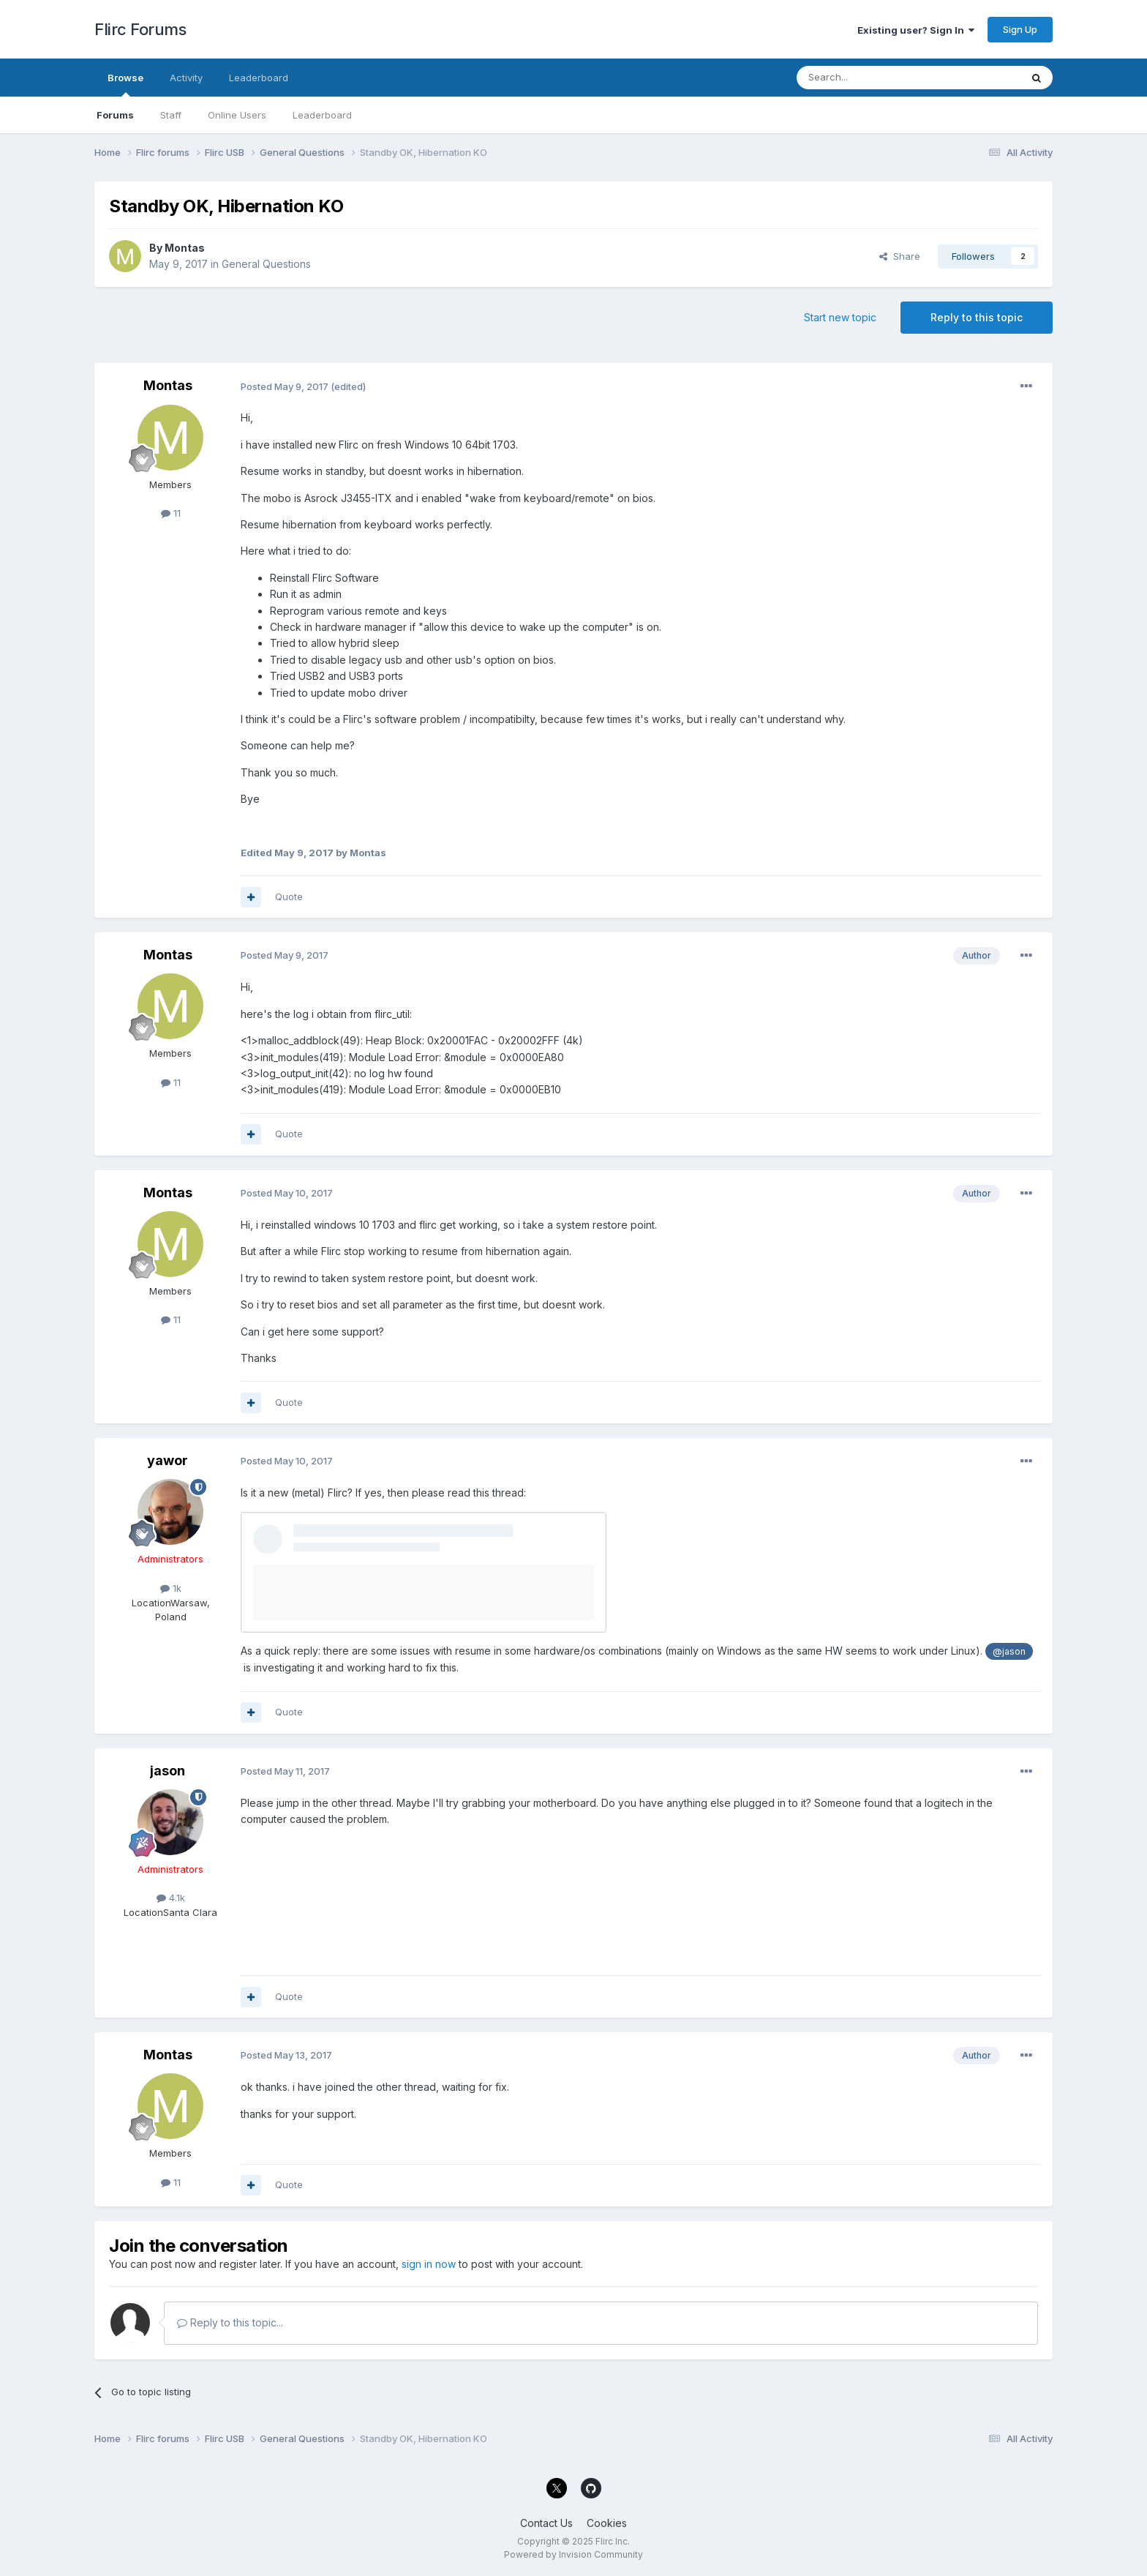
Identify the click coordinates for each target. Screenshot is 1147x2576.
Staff (170, 115)
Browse (125, 84)
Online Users (237, 115)
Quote (289, 896)
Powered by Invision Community (573, 2554)
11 (171, 513)
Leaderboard (322, 115)
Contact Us (546, 2523)
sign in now (429, 2264)
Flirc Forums (140, 29)
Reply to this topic (976, 317)
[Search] (871, 77)
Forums (115, 115)
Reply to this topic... (230, 2322)
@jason (1009, 1651)
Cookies (607, 2523)
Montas (185, 248)
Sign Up (1020, 29)
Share (899, 256)
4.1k (171, 1897)
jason (167, 1770)
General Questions (266, 264)
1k (170, 1588)
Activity (186, 77)
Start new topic (840, 317)
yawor (167, 1460)
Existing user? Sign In (915, 30)
